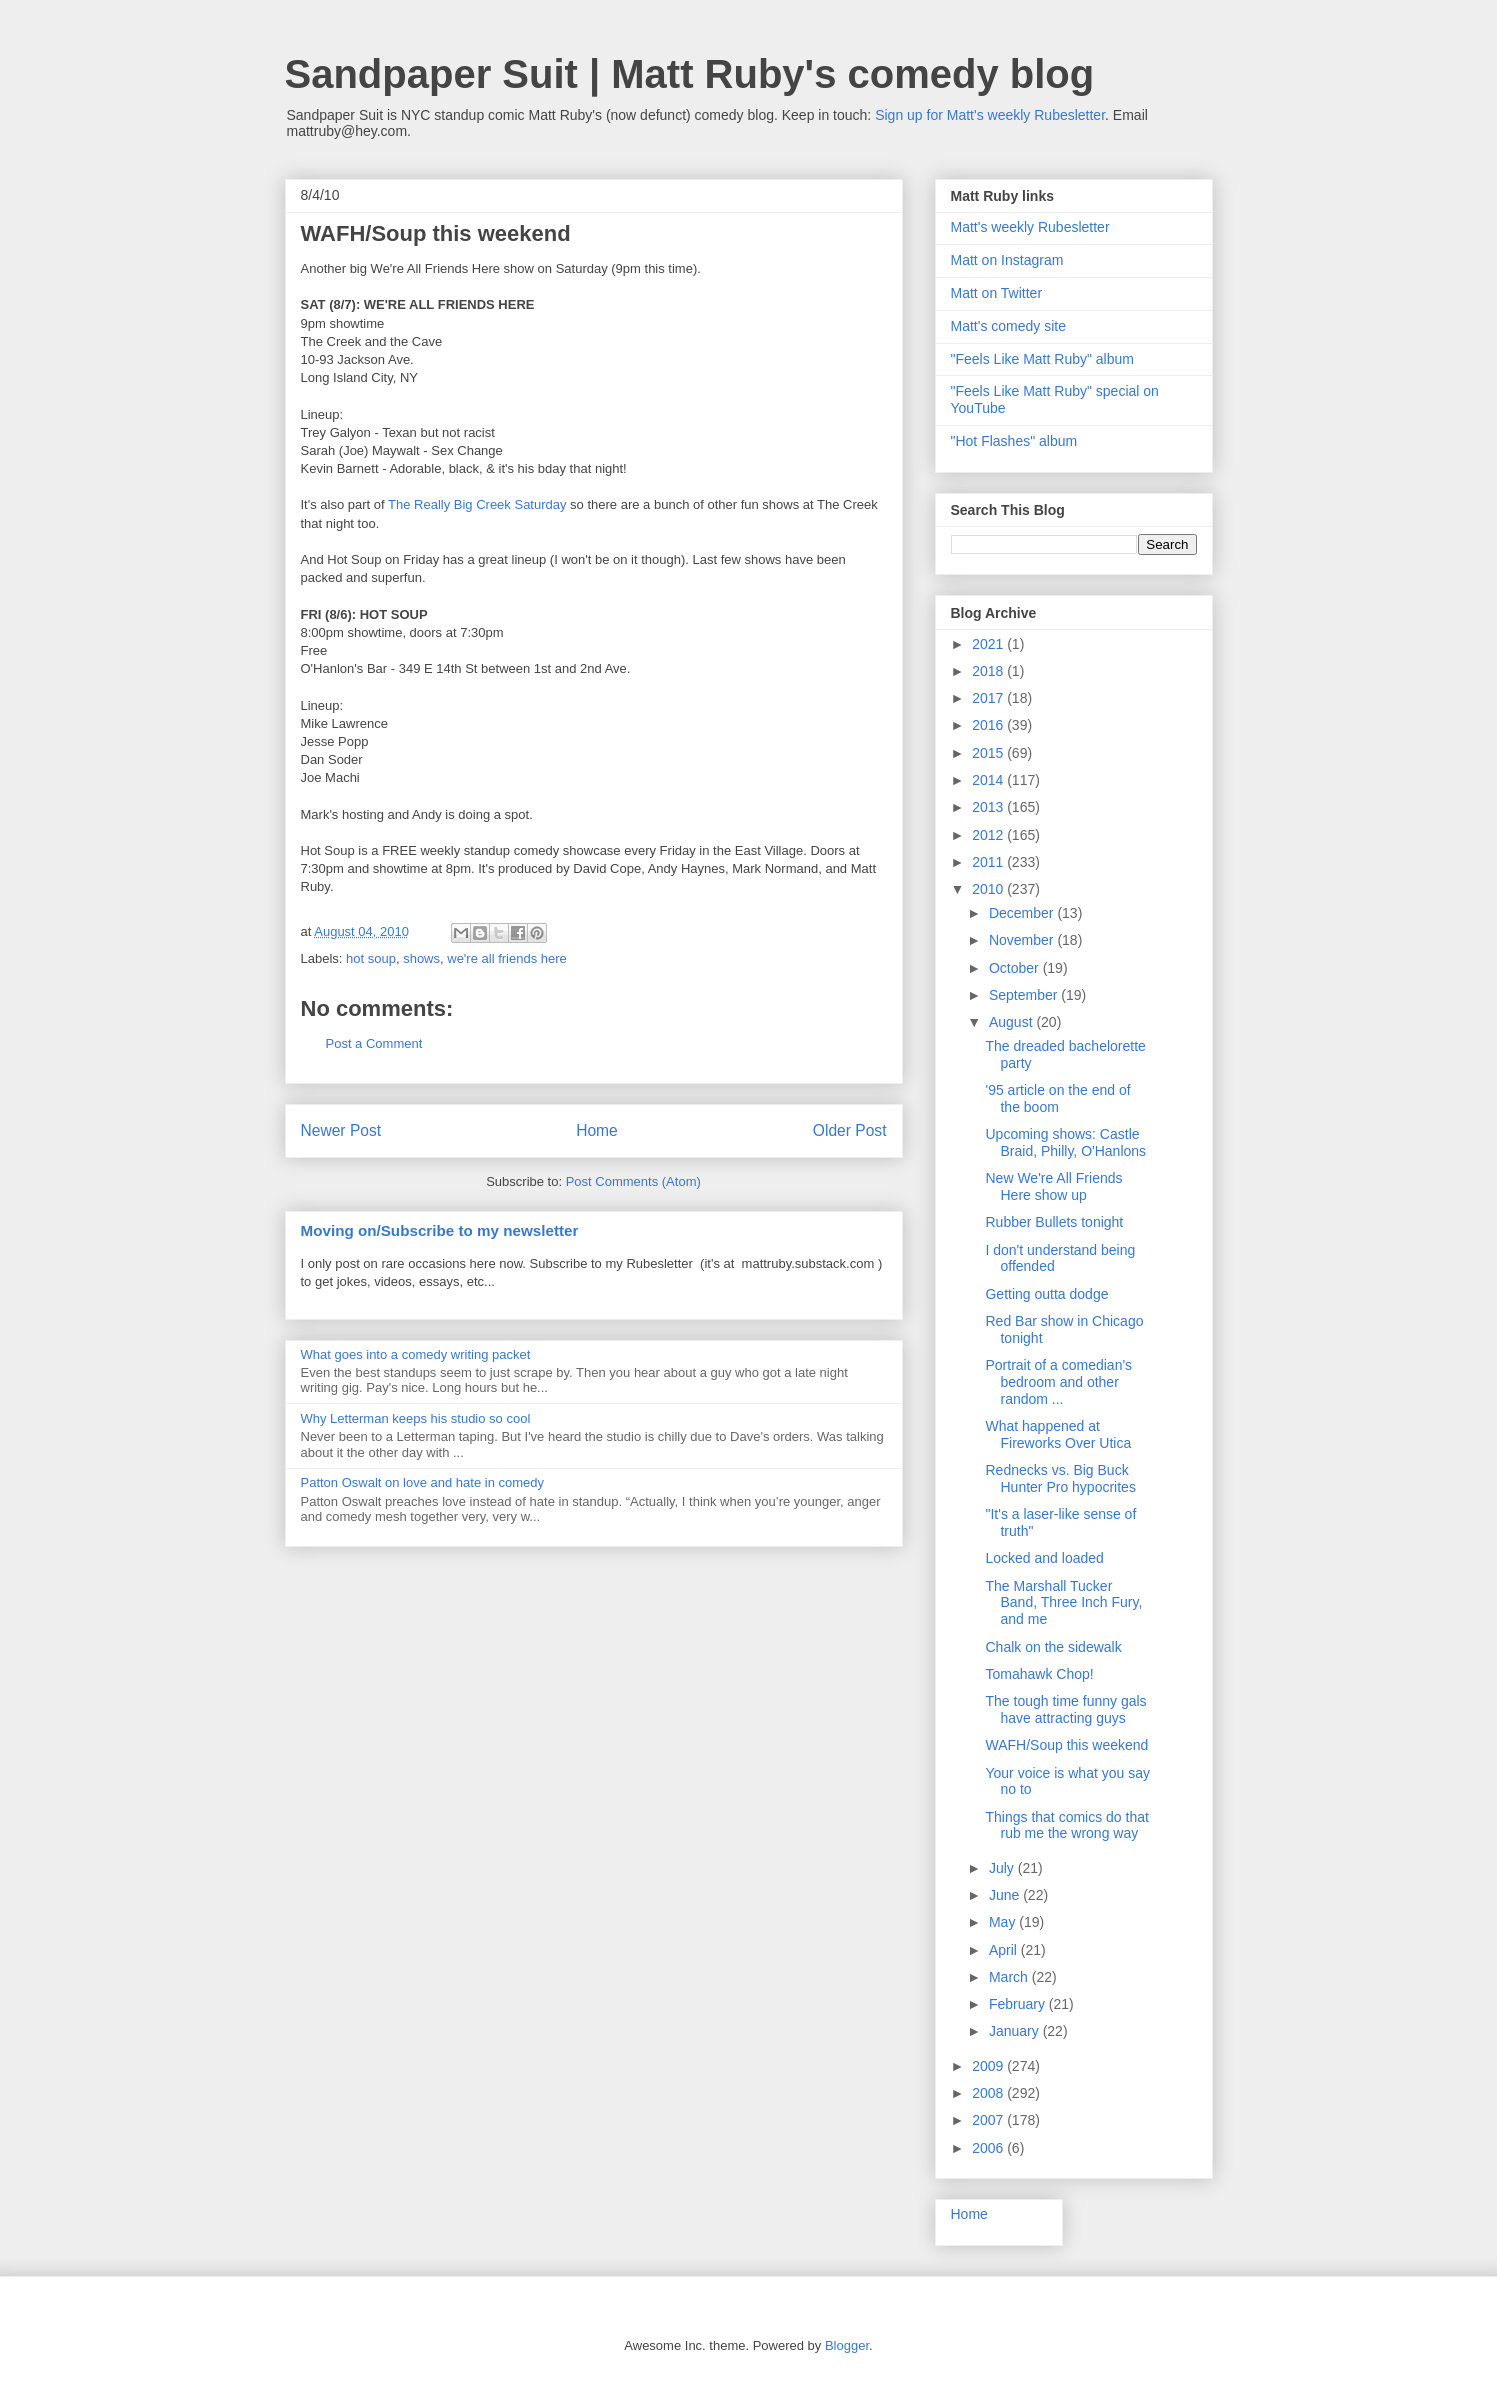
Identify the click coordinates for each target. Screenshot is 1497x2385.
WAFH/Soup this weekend (1066, 1745)
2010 (989, 889)
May (1004, 1922)
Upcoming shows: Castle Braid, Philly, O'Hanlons (1065, 1142)
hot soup (371, 958)
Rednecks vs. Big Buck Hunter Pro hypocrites (1060, 1478)
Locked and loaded (1044, 1558)
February (1019, 2004)
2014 (989, 780)
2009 (989, 2066)
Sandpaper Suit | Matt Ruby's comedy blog (690, 74)
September (1025, 995)
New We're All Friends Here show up (1053, 1186)
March (1010, 1977)
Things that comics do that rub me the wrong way (1066, 1825)
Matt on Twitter (997, 293)
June (1006, 1895)
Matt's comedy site (1009, 326)
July (1003, 1868)
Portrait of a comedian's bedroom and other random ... (1058, 1382)
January (1016, 2031)
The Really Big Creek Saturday (477, 504)
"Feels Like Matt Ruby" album (1042, 359)
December (1023, 913)
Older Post (850, 1130)
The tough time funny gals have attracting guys (1065, 1709)
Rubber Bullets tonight (1054, 1222)
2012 (989, 835)
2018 (989, 671)
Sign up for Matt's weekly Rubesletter (990, 115)
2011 (989, 862)
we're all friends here (507, 958)
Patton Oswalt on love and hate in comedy (423, 1482)
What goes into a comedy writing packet (416, 1354)
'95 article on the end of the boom (1057, 1098)
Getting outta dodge (1046, 1294)
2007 (989, 2120)
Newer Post (341, 1130)
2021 (989, 644)
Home (597, 1130)
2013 (989, 807)
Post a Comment (374, 1043)
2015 (989, 753)
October (1016, 968)
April (1005, 1950)
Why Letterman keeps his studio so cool (416, 1418)
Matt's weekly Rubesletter (1030, 227)
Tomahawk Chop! (1039, 1674)
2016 (989, 725)
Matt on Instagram (1007, 260)
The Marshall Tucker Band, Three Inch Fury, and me (1063, 1603)
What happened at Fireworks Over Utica (1058, 1434)
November (1023, 940)
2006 (989, 2148)
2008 (989, 2093)
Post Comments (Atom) (633, 1181)
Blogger (847, 2345)
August (1012, 1022)
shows (421, 958)
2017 (989, 698)
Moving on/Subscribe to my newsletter (440, 1230)
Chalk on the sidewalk (1053, 1647)
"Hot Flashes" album (1014, 441)
